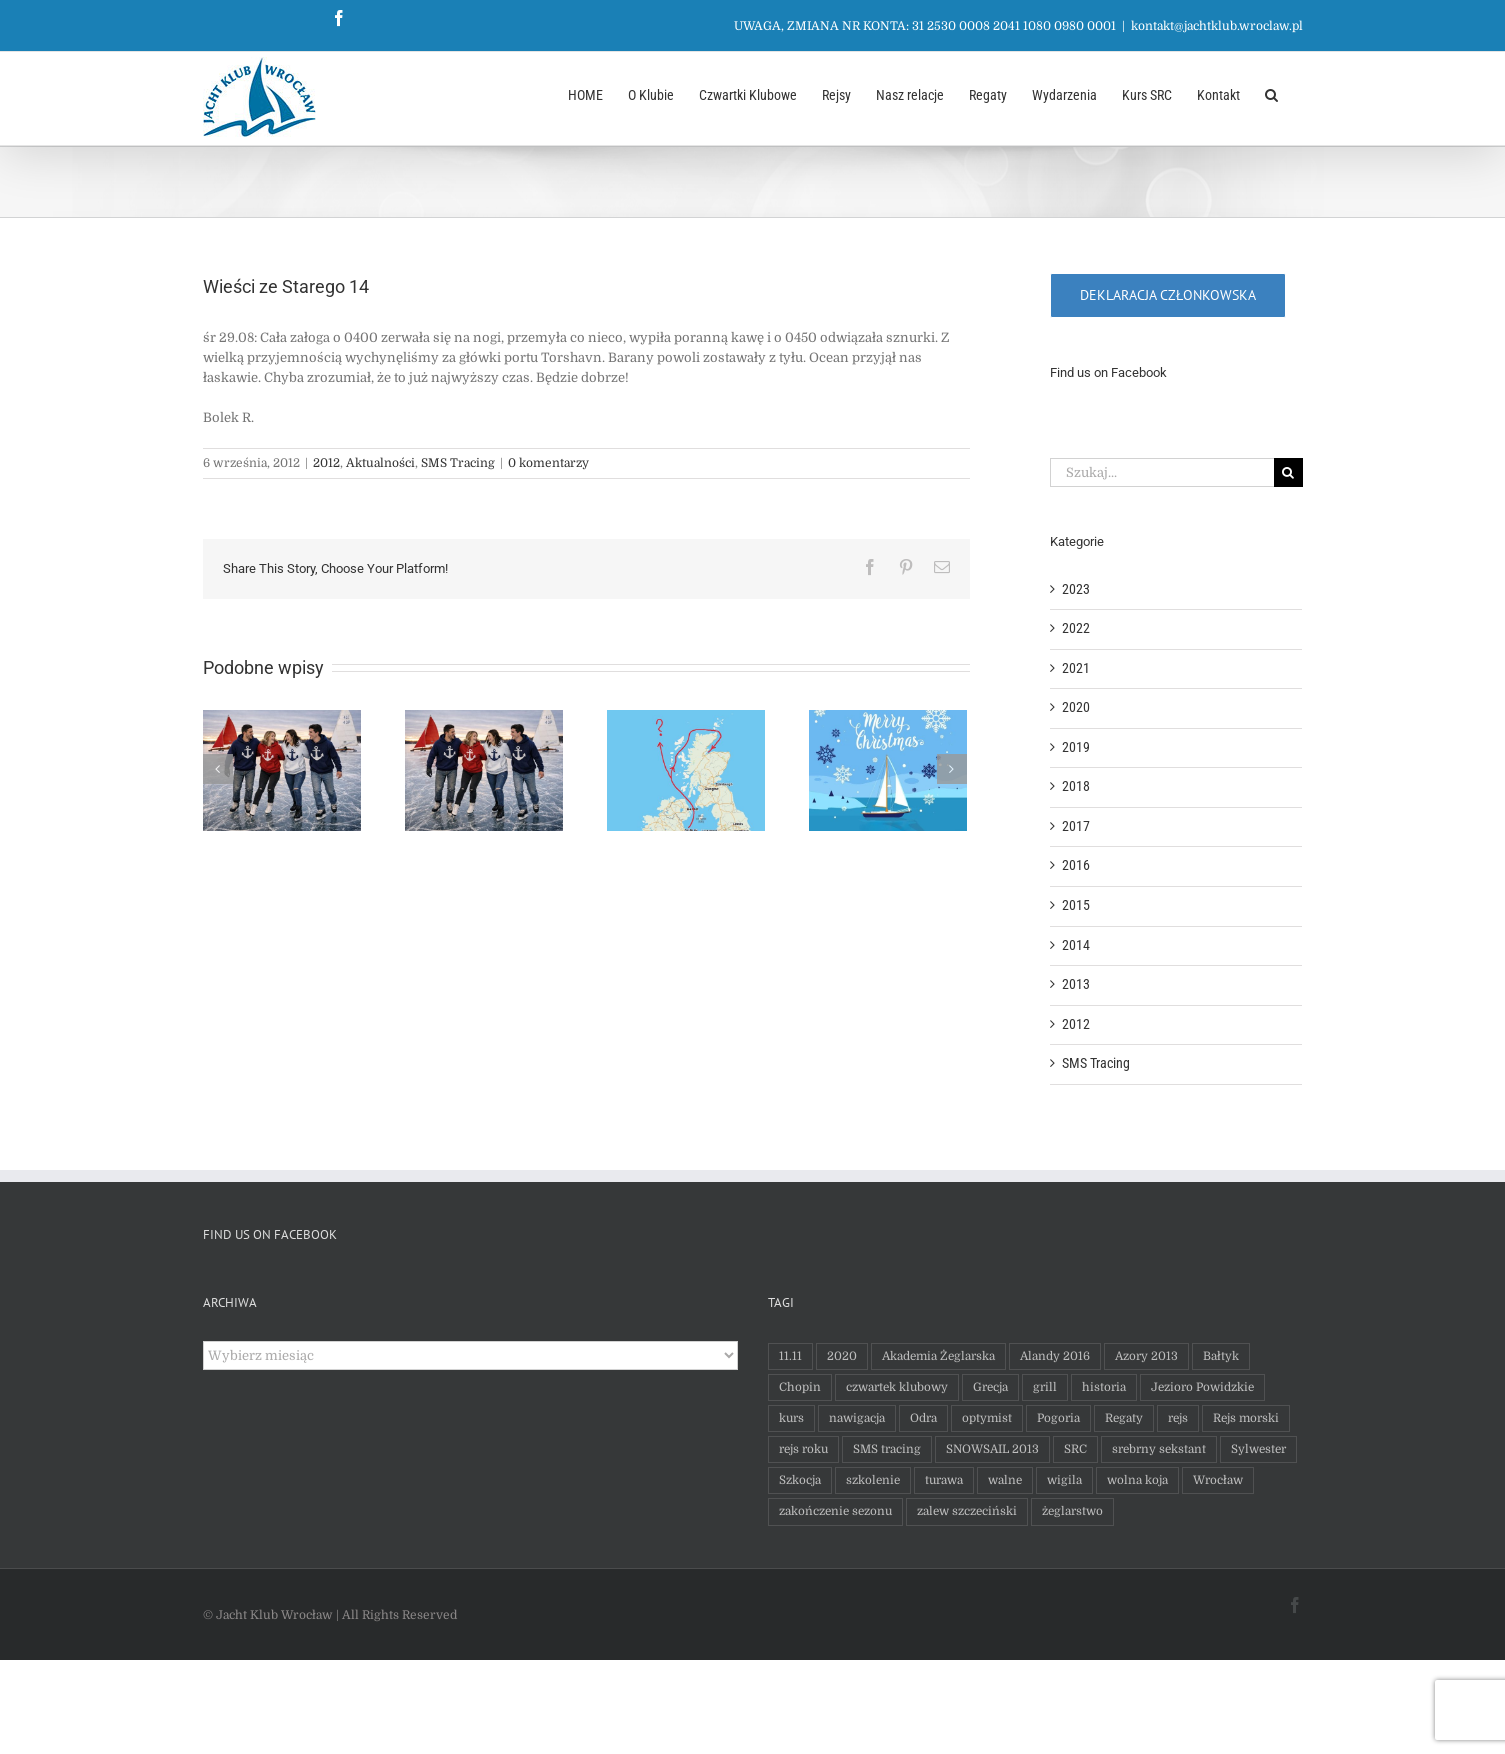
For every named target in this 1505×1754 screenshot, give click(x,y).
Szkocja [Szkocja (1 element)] (795, 1480)
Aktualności (375, 463)
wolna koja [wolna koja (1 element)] (1132, 1480)
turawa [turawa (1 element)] (939, 1480)
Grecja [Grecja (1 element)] (985, 1387)
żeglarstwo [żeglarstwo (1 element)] (1067, 1511)
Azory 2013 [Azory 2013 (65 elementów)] (1141, 1356)
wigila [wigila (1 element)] (1059, 1480)
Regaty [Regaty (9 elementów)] (1119, 1418)
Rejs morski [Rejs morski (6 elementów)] (1241, 1418)
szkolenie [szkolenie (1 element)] (868, 1480)
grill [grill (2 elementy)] (1040, 1387)
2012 (321, 463)
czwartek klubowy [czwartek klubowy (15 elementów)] (892, 1387)
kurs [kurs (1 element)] (786, 1418)
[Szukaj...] (1157, 472)
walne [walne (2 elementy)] (1000, 1480)
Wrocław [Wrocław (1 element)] (1213, 1480)
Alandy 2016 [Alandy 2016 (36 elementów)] (1050, 1356)
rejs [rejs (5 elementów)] (1173, 1418)
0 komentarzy (543, 463)
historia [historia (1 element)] (1099, 1387)
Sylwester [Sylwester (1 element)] (1253, 1449)
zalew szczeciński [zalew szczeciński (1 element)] (962, 1511)
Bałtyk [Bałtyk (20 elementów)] (1216, 1356)
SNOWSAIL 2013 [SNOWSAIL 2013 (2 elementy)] (987, 1449)
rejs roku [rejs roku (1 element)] (798, 1449)
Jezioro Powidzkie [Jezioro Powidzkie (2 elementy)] (1197, 1387)
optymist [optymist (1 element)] (982, 1418)
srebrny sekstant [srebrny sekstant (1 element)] (1154, 1449)
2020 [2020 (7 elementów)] (837, 1356)
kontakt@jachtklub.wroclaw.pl (1212, 26)
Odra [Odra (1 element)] (918, 1418)
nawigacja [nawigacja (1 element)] (852, 1418)
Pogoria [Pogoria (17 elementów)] (1053, 1418)
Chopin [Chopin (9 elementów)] (795, 1387)
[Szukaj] (1283, 472)
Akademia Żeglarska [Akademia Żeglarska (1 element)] (933, 1356)
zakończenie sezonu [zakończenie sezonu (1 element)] (830, 1511)
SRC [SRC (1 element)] (1070, 1449)
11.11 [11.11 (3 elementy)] (785, 1356)
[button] (1266, 93)
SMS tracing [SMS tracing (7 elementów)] (882, 1449)
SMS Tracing (453, 463)
